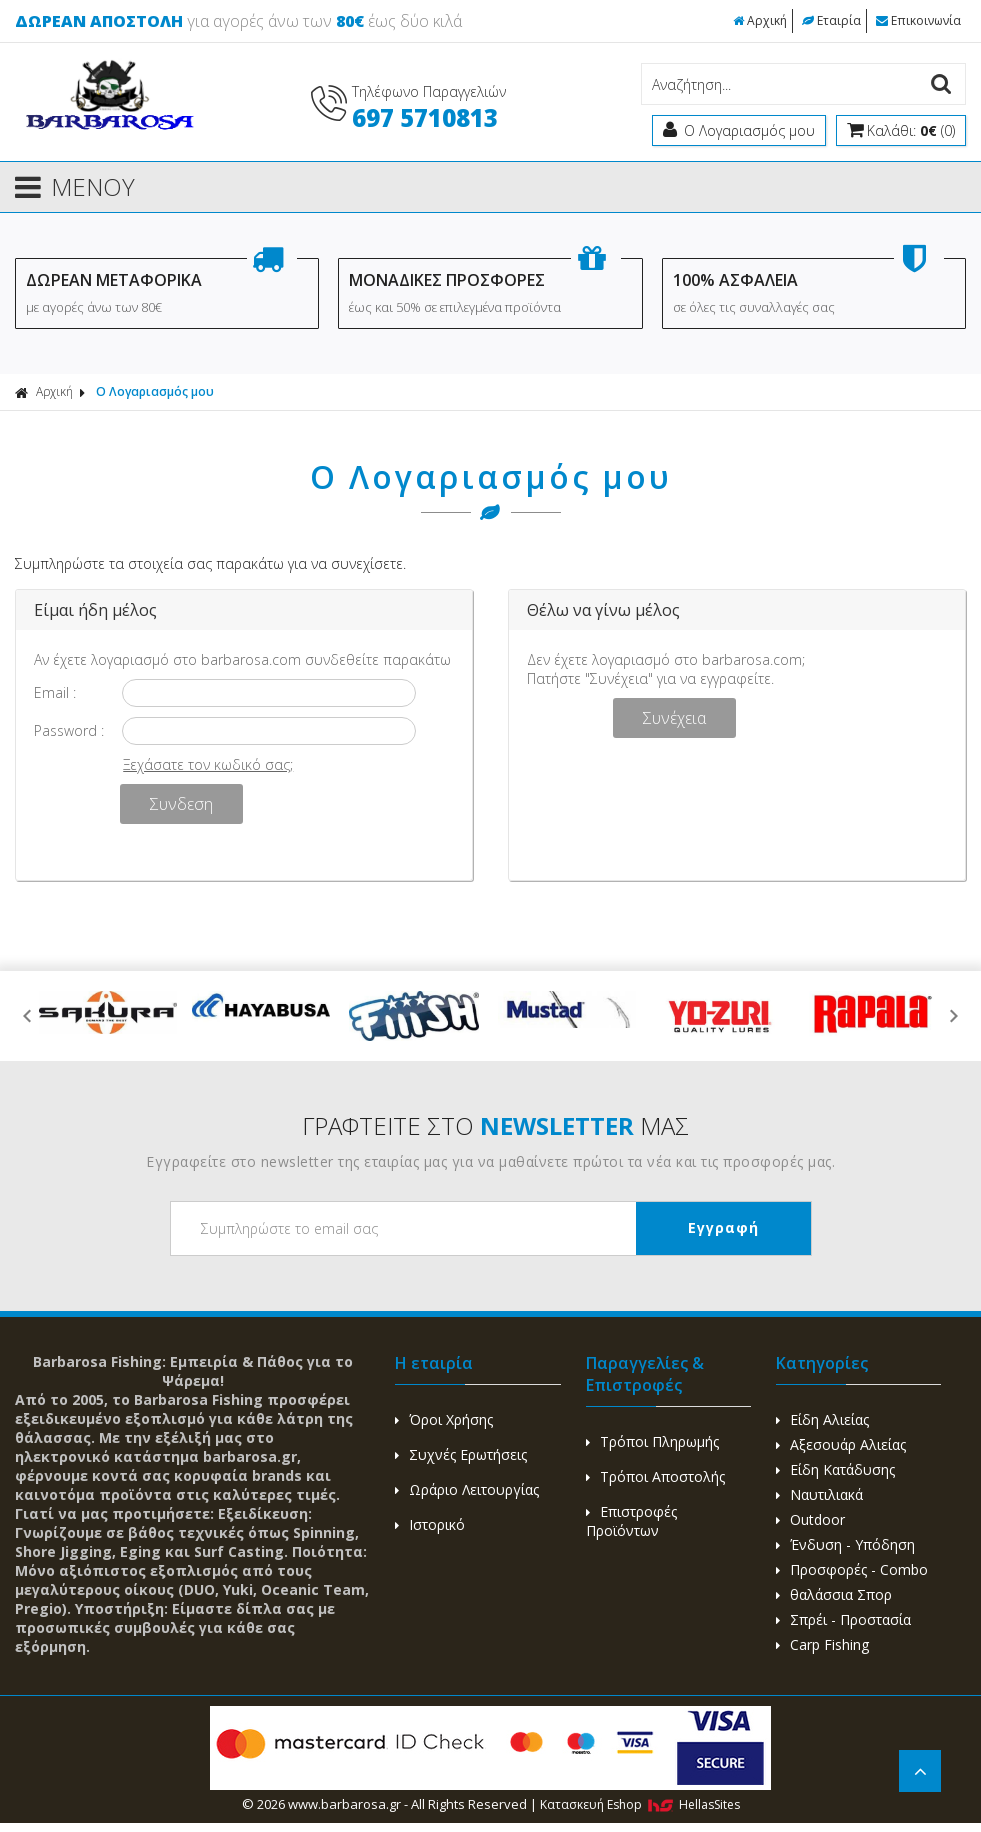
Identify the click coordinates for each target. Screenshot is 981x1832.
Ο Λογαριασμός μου (155, 391)
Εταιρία (831, 20)
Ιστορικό (430, 1524)
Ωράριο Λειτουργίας (467, 1489)
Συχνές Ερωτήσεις (461, 1454)
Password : (69, 730)
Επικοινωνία (918, 20)
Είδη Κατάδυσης (835, 1469)
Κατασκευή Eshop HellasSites (640, 1804)
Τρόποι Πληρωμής (652, 1441)
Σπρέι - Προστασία (843, 1619)
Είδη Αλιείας (822, 1419)
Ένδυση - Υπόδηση (845, 1544)
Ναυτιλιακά (819, 1494)
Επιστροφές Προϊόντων (631, 1521)
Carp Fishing (822, 1644)
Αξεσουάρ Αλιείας (841, 1444)
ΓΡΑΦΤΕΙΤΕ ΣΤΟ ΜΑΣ (495, 1125)
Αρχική (760, 20)
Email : (55, 692)
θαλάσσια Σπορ (834, 1594)
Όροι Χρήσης (444, 1419)
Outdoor (810, 1519)
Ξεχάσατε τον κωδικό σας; (208, 764)
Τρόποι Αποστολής (655, 1476)
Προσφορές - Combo (852, 1569)
